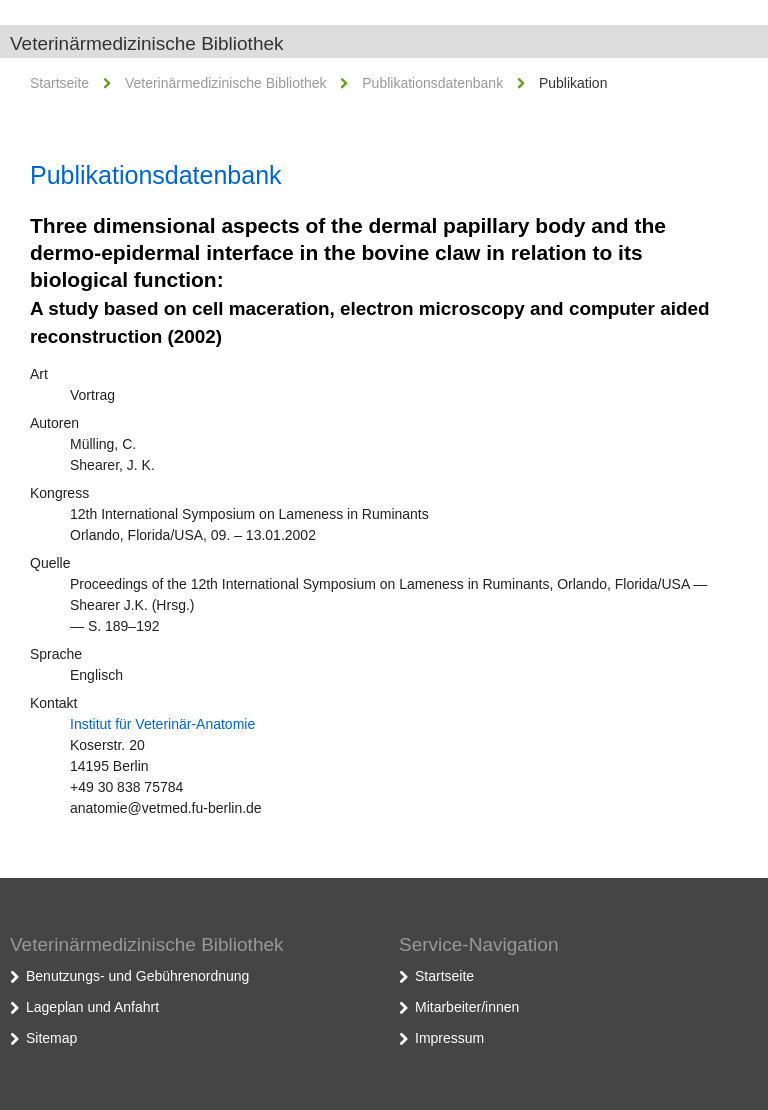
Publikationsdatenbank (432, 83)
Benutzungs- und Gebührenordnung (137, 976)
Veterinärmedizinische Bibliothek (147, 43)
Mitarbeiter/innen (467, 1007)
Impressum (449, 1038)
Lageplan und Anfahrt (92, 1007)
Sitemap (51, 1038)
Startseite (59, 83)
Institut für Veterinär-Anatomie (162, 724)
